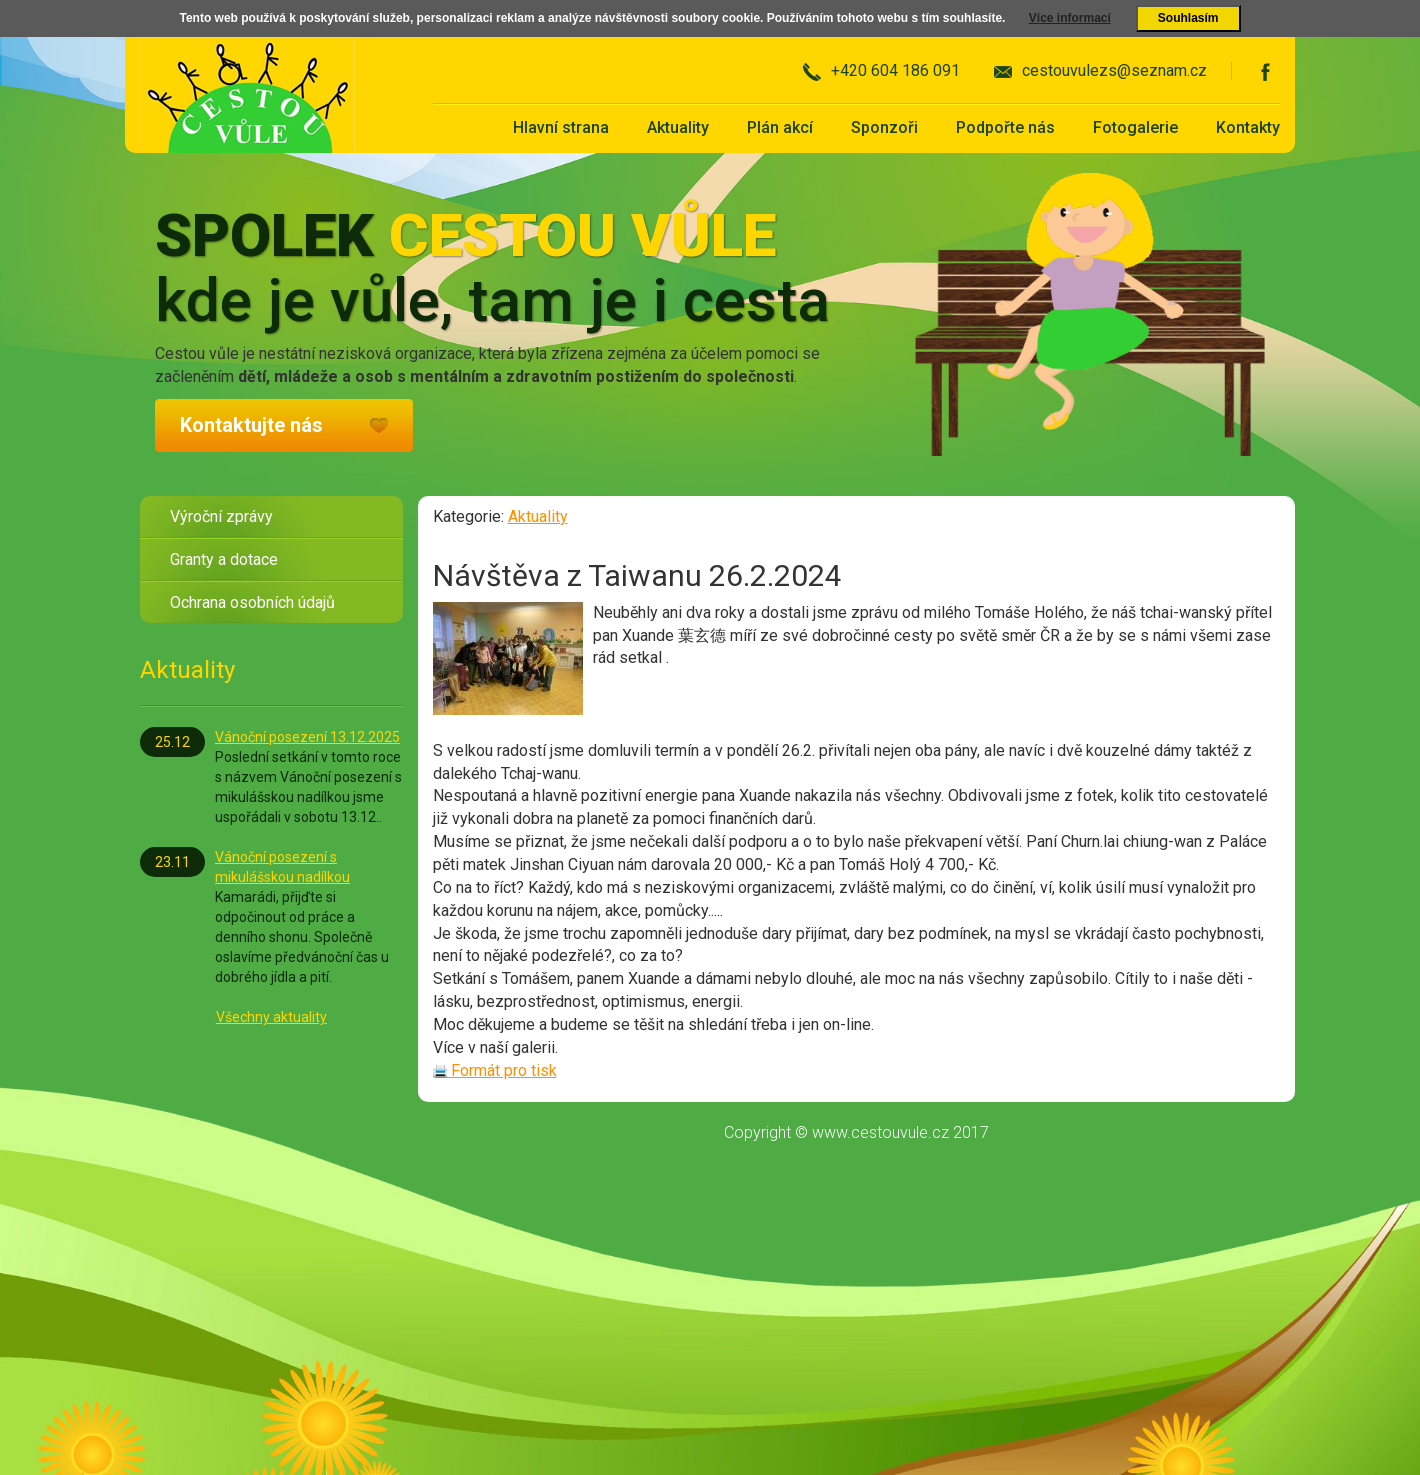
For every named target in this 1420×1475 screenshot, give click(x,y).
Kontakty (1248, 127)
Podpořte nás (1005, 127)
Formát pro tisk (495, 1070)
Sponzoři (884, 127)
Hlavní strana (561, 127)
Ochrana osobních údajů (252, 602)
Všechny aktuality (271, 1017)
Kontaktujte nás (251, 425)
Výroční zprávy (221, 516)
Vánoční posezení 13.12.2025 (307, 737)
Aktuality (678, 127)
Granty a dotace (224, 559)
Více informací (1070, 18)
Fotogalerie (1135, 127)
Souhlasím (1188, 18)
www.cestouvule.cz (880, 1132)
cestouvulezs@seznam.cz (1114, 70)
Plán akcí (780, 127)
